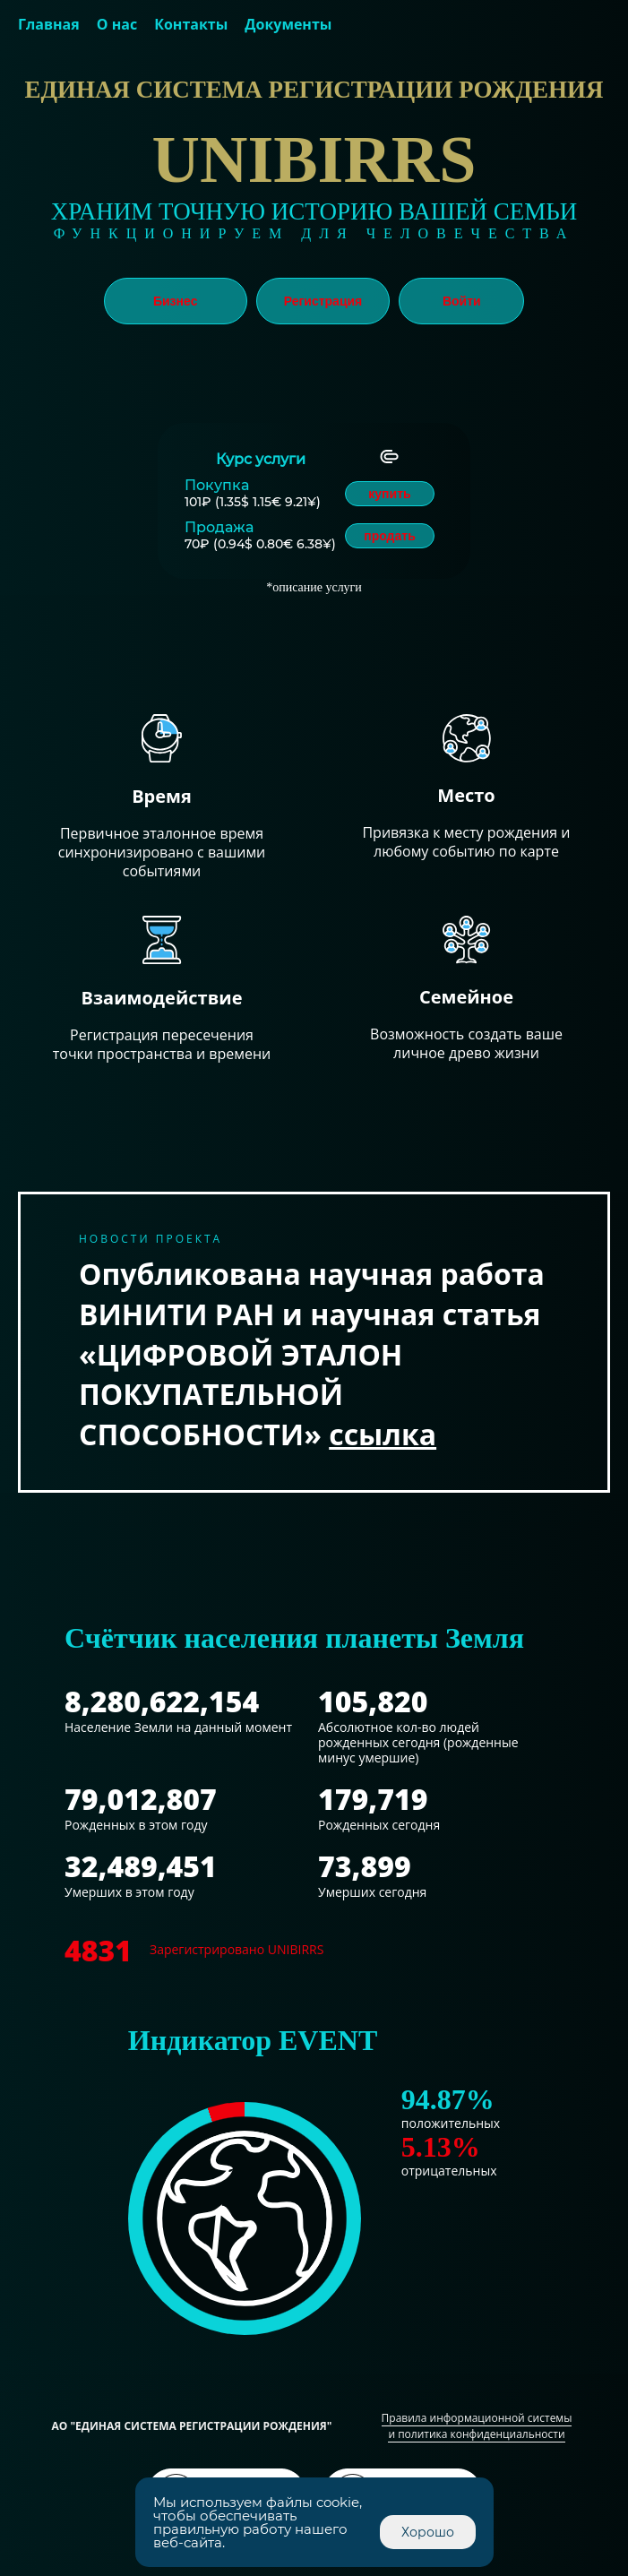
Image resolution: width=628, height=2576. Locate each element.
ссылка (382, 1434)
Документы (288, 24)
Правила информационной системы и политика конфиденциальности (477, 2426)
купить (389, 494)
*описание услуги (314, 587)
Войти (462, 301)
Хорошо (427, 2532)
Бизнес (175, 301)
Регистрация (323, 301)
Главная (49, 24)
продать (390, 536)
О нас (117, 24)
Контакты (191, 24)
